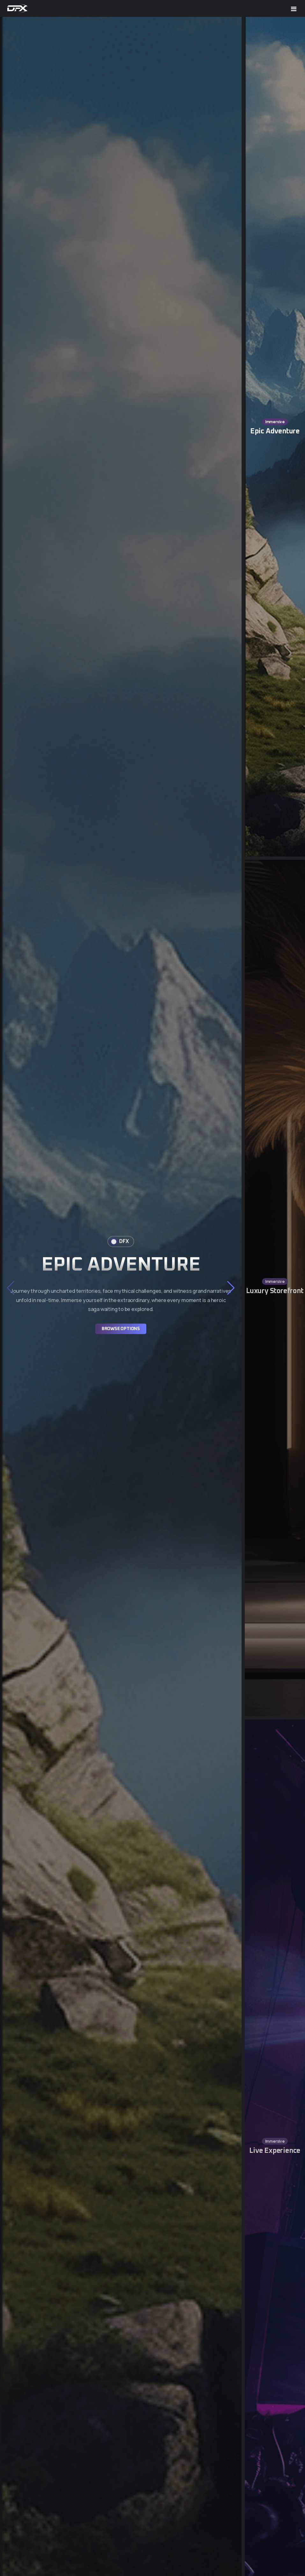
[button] (231, 1288)
